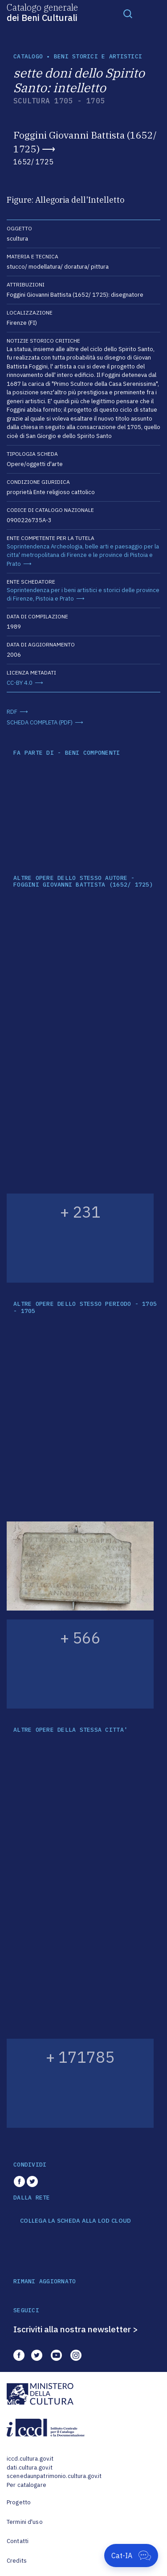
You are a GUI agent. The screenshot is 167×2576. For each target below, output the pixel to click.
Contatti (18, 2541)
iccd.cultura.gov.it (30, 2458)
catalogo (28, 56)
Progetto (19, 2502)
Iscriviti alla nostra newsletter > (75, 2329)
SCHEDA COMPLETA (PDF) (40, 722)
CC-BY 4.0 (20, 683)
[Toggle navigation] (128, 13)
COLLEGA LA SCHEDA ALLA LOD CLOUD (75, 2220)
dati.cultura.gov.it (30, 2467)
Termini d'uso (25, 2522)
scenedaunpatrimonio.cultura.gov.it (54, 2476)
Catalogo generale (42, 12)
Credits (17, 2560)
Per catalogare (26, 2485)
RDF (12, 712)
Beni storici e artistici (98, 56)
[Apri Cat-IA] (131, 2555)
